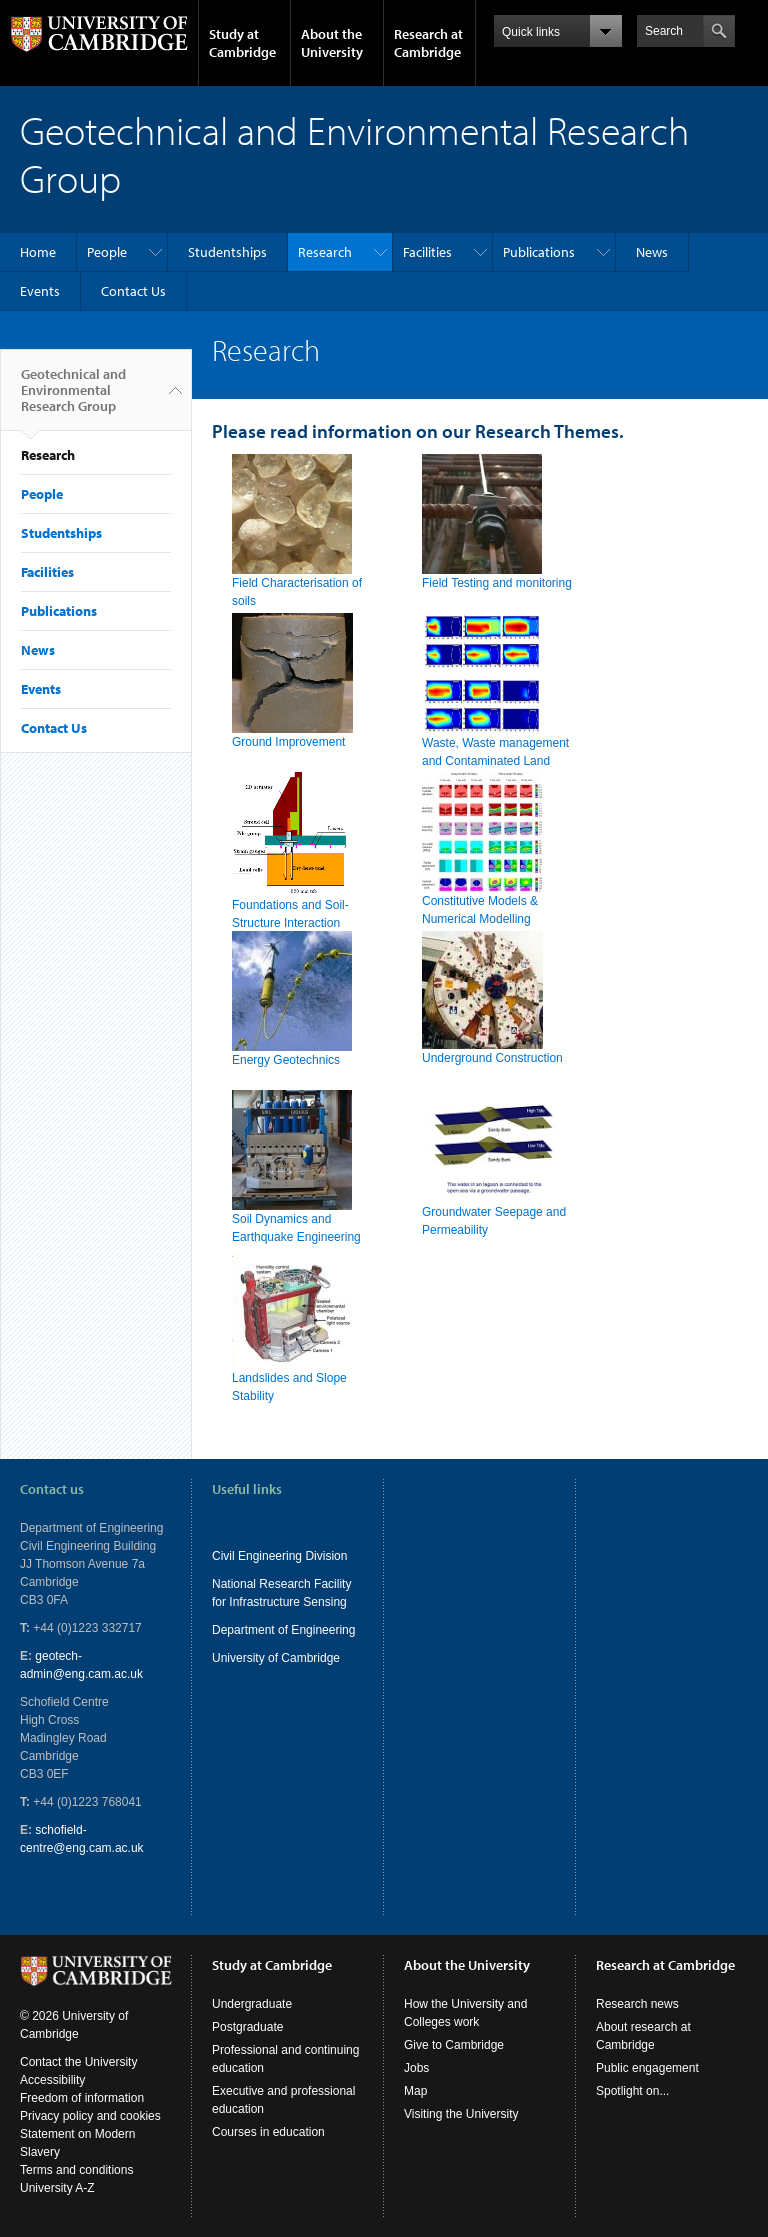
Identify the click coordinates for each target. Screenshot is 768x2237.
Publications (539, 252)
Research (325, 252)
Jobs (416, 2068)
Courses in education (268, 2132)
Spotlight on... (632, 2091)
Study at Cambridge (242, 43)
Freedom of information (82, 2098)
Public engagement (647, 2068)
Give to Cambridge (454, 2045)
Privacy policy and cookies (90, 2116)
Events (40, 291)
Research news (637, 2004)
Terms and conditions (76, 2170)
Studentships (227, 252)
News (652, 252)
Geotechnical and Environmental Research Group (73, 398)
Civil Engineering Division (279, 1556)
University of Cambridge (276, 1658)
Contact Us (133, 291)
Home (38, 252)
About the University (332, 43)
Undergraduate (252, 2004)
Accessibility (52, 2080)
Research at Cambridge (428, 43)
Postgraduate (247, 2027)
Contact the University (78, 2062)
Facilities (427, 252)
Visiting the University (461, 2114)
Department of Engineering (283, 1630)
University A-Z (57, 2188)
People (107, 252)
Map (415, 2091)
